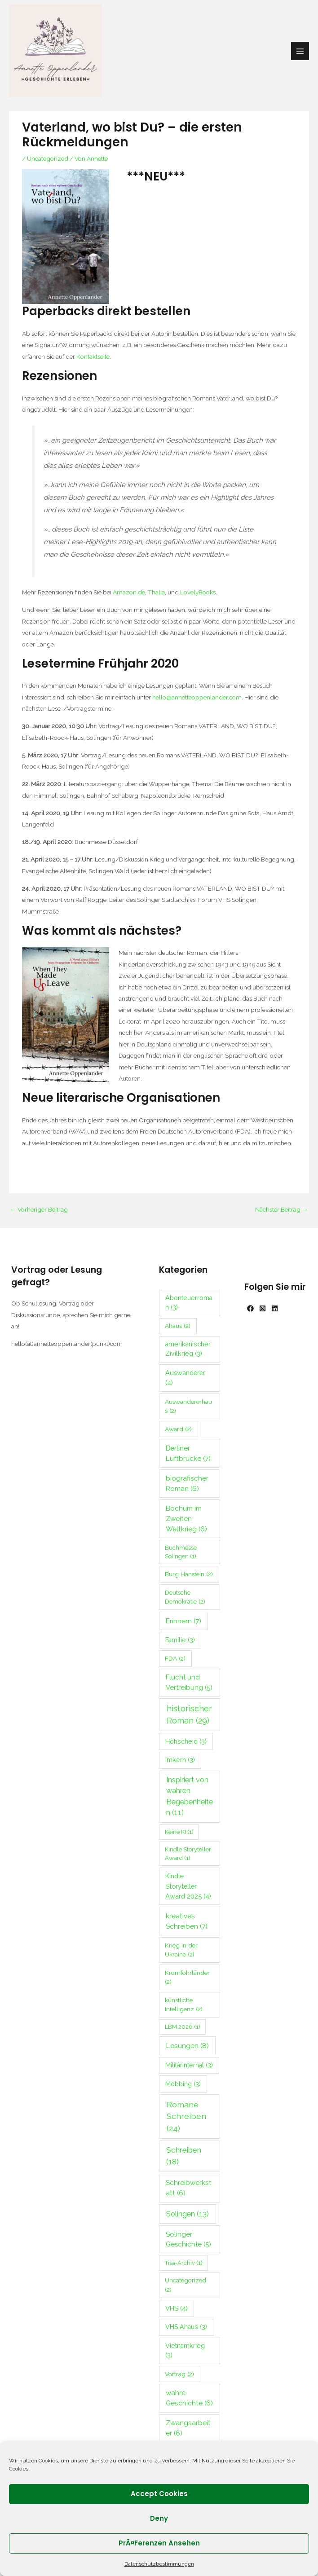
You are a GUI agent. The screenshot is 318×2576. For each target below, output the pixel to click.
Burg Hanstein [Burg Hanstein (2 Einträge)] (189, 1574)
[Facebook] (250, 1308)
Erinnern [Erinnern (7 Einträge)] (183, 1621)
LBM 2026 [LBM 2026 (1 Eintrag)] (182, 2026)
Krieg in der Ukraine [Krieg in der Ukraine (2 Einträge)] (181, 1950)
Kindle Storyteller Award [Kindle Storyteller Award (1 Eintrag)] (188, 1854)
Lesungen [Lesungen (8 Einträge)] (187, 2045)
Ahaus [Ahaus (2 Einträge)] (177, 1325)
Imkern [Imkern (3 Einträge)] (180, 1759)
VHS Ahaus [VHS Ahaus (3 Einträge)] (186, 2326)
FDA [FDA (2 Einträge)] (175, 1658)
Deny (159, 2518)
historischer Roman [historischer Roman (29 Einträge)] (189, 1714)
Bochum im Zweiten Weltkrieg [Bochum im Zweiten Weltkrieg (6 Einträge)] (186, 1518)
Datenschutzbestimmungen (159, 2564)
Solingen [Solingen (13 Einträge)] (187, 2213)
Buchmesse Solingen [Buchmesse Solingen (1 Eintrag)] (181, 1552)
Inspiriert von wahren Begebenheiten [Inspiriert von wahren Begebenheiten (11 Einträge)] (189, 1796)
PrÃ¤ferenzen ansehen (159, 2543)
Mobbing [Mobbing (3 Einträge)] (183, 2084)
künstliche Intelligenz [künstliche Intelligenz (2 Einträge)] (184, 2004)
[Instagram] (262, 1308)
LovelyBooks (198, 592)
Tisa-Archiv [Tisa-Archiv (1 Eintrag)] (184, 2262)
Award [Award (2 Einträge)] (178, 1429)
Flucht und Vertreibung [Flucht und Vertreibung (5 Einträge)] (189, 1682)
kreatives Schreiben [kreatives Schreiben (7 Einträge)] (187, 1921)
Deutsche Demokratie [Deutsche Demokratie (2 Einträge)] (185, 1597)
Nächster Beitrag (281, 1209)
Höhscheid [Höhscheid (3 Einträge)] (186, 1741)
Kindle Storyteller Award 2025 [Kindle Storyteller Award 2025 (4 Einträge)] (188, 1885)
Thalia (156, 592)
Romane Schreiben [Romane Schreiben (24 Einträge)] (186, 2116)
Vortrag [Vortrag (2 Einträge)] (179, 2374)
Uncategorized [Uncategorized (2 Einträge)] (185, 2285)
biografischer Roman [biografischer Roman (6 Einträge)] (187, 1483)
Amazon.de (129, 592)
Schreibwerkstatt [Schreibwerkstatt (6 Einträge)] (189, 2188)
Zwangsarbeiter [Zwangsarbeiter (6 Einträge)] (188, 2428)
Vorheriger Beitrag (39, 1209)
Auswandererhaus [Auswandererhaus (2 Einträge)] (188, 1406)
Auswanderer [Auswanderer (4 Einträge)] (185, 1377)
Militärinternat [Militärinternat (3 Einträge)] (189, 2065)
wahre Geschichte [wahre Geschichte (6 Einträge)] (189, 2398)
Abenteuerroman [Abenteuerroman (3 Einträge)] (188, 1302)
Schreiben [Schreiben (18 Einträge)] (183, 2155)
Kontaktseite (93, 356)
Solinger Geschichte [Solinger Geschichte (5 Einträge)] (188, 2239)
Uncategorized (47, 158)
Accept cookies (159, 2493)
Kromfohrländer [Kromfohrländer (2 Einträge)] (187, 1977)
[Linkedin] (275, 1308)
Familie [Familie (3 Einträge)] (180, 1640)
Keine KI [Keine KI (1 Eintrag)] (179, 1832)
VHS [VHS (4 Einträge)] (176, 2308)
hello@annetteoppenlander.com (197, 697)
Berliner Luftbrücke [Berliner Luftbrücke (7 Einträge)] (188, 1453)
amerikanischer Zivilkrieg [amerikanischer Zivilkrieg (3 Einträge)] (188, 1349)
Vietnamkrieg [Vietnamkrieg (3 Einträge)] (185, 2350)
